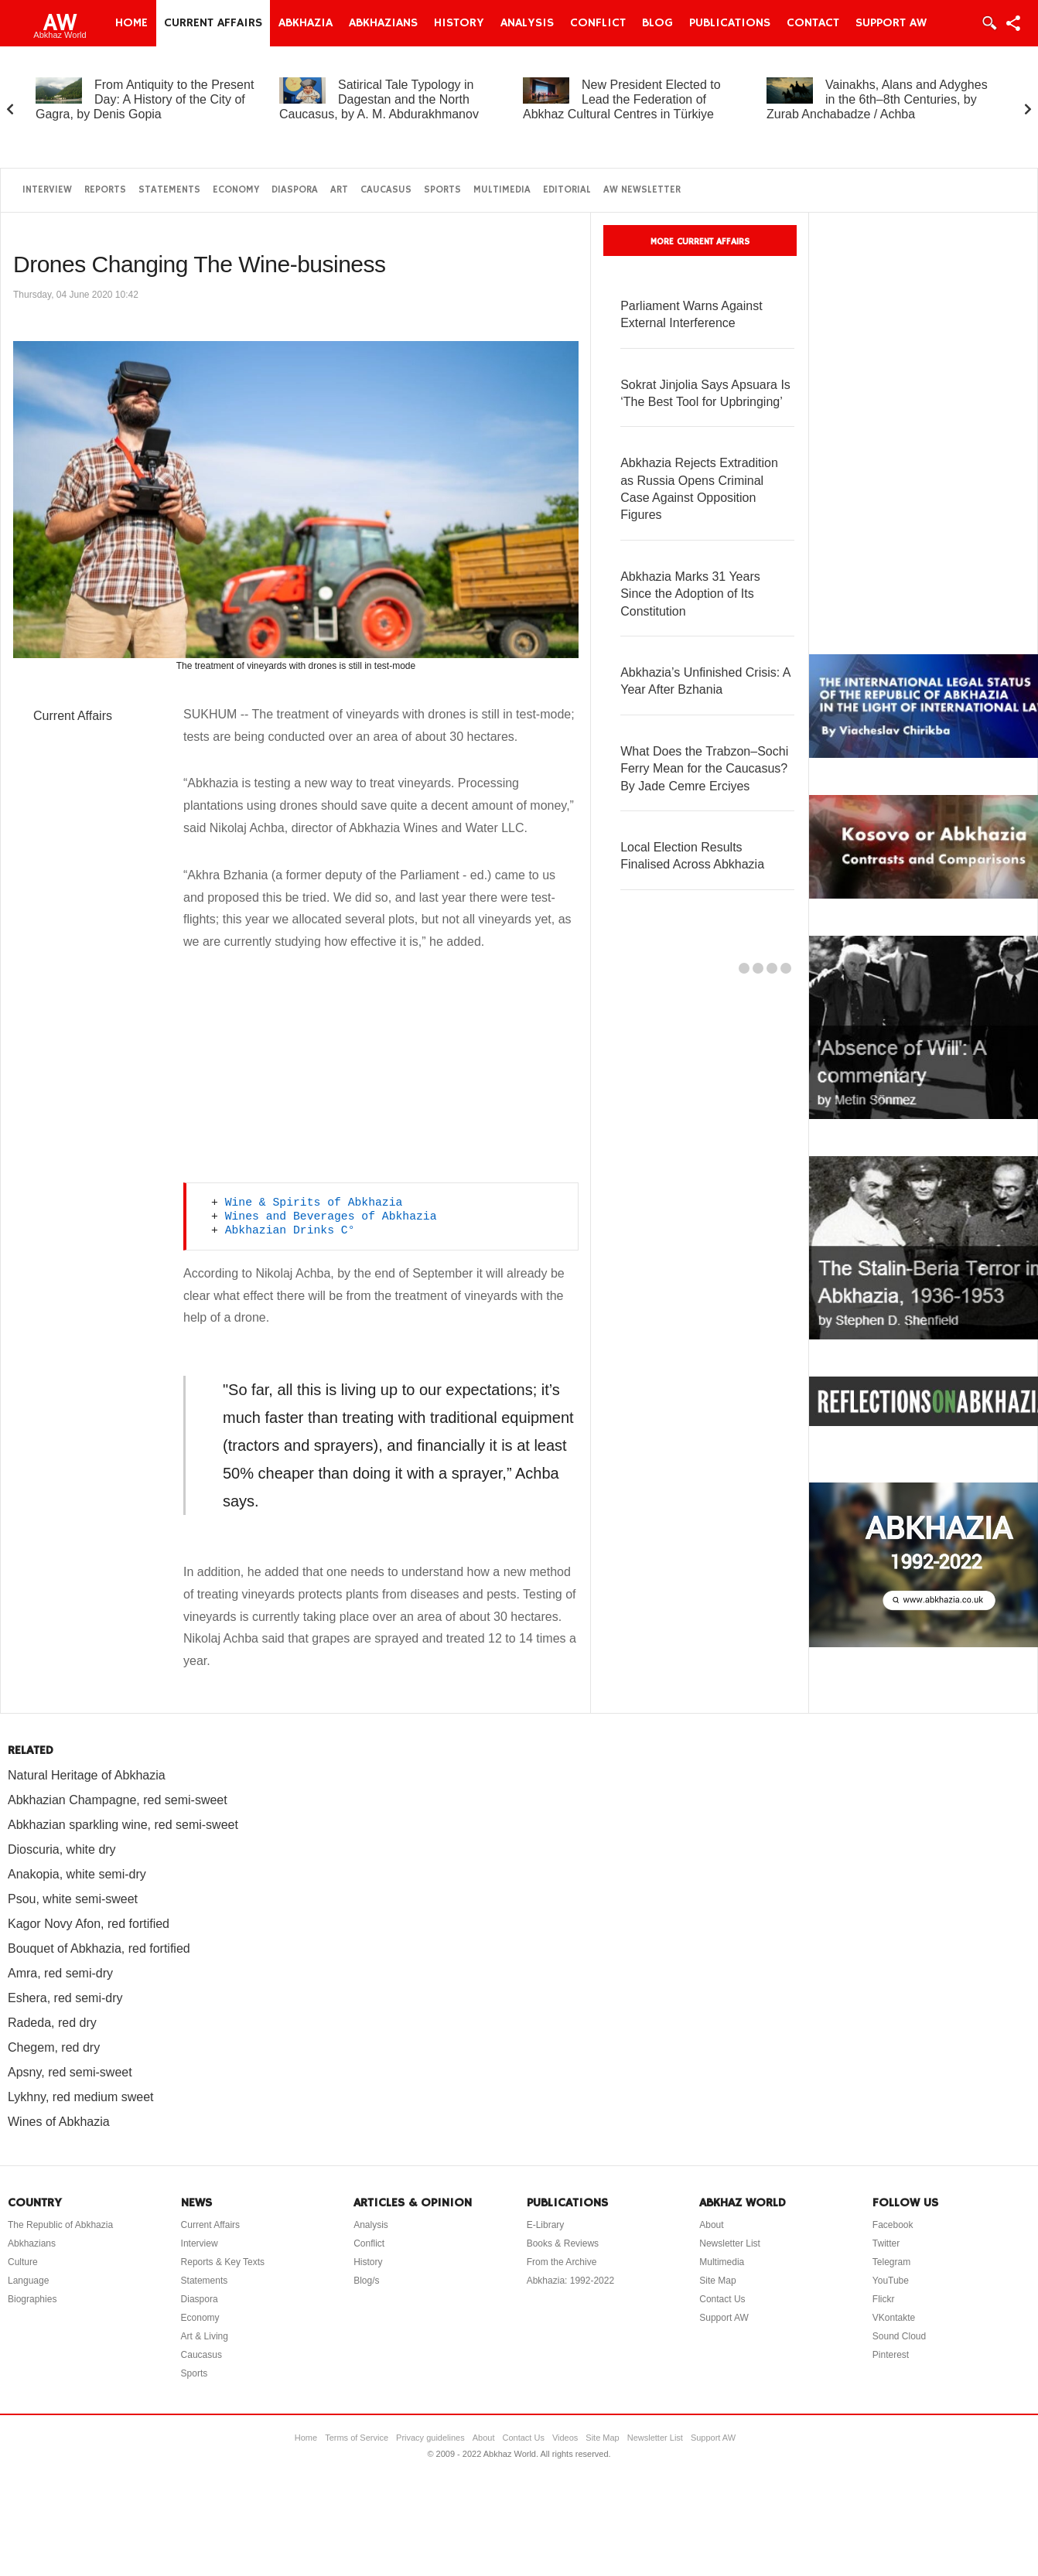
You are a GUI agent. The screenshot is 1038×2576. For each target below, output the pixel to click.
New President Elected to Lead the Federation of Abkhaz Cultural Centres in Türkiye (622, 99)
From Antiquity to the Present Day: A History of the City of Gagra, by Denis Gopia (145, 99)
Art (339, 189)
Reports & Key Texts (223, 2262)
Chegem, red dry (54, 2047)
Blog (657, 23)
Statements (169, 189)
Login (988, 23)
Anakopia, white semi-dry (77, 1874)
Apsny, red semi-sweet (70, 2072)
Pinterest (890, 2354)
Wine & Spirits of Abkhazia (314, 1202)
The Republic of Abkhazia (60, 2224)
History (459, 23)
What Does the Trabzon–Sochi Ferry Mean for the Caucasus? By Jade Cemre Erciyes (704, 769)
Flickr (883, 2299)
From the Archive (562, 2262)
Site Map (717, 2280)
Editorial (567, 189)
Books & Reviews (563, 2243)
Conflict (598, 23)
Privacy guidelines (430, 2437)
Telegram (891, 2262)
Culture (23, 2262)
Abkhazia (305, 23)
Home (131, 23)
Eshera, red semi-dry (65, 1998)
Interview (47, 189)
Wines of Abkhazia (59, 2121)
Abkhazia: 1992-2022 (570, 2280)
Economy (236, 189)
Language (28, 2280)
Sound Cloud (899, 2336)
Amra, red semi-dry (60, 1973)
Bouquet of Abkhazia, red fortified (99, 1948)
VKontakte (893, 2317)
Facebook (892, 2224)
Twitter (886, 2243)
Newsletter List (729, 2243)
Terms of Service (356, 2437)
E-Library (546, 2224)
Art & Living (204, 2336)
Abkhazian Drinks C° (290, 1230)
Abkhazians (383, 23)
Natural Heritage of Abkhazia (87, 1775)
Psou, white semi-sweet (73, 1899)
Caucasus (385, 189)
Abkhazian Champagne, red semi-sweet (117, 1800)
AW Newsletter (642, 189)
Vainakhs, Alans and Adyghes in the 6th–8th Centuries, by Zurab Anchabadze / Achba (877, 99)
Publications (729, 23)
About (711, 2224)
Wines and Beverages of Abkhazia (331, 1216)
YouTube (890, 2280)
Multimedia (502, 189)
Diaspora (294, 189)
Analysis (527, 23)
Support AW (891, 23)
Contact (813, 23)
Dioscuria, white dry (62, 1849)
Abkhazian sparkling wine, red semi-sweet (123, 1824)
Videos (565, 2437)
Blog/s (366, 2280)
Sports (442, 189)
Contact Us (722, 2299)
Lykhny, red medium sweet (81, 2096)
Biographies (32, 2299)
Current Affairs (213, 23)
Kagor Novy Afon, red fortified (88, 1923)
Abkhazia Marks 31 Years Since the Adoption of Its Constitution (690, 594)
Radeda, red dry (52, 2022)
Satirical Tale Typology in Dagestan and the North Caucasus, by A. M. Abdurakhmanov (379, 99)
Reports (105, 189)
